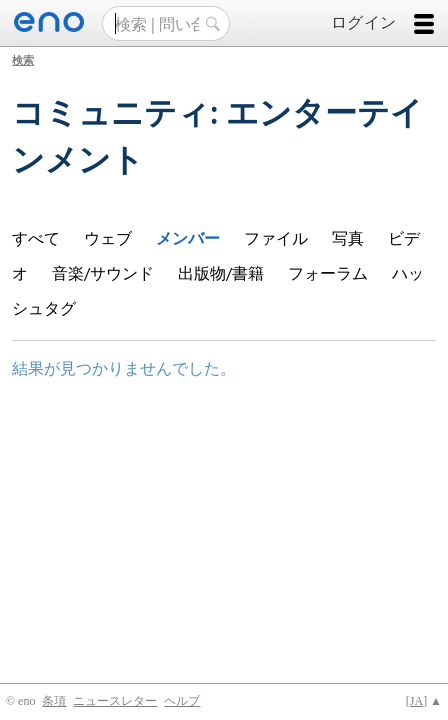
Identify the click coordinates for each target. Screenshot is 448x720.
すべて (36, 237)
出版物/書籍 (221, 272)
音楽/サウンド (103, 272)
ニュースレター (115, 701)
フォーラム (328, 272)
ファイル (276, 237)
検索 (23, 60)
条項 (54, 701)
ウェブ (108, 237)
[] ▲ (424, 701)
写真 (348, 237)
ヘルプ (182, 701)
